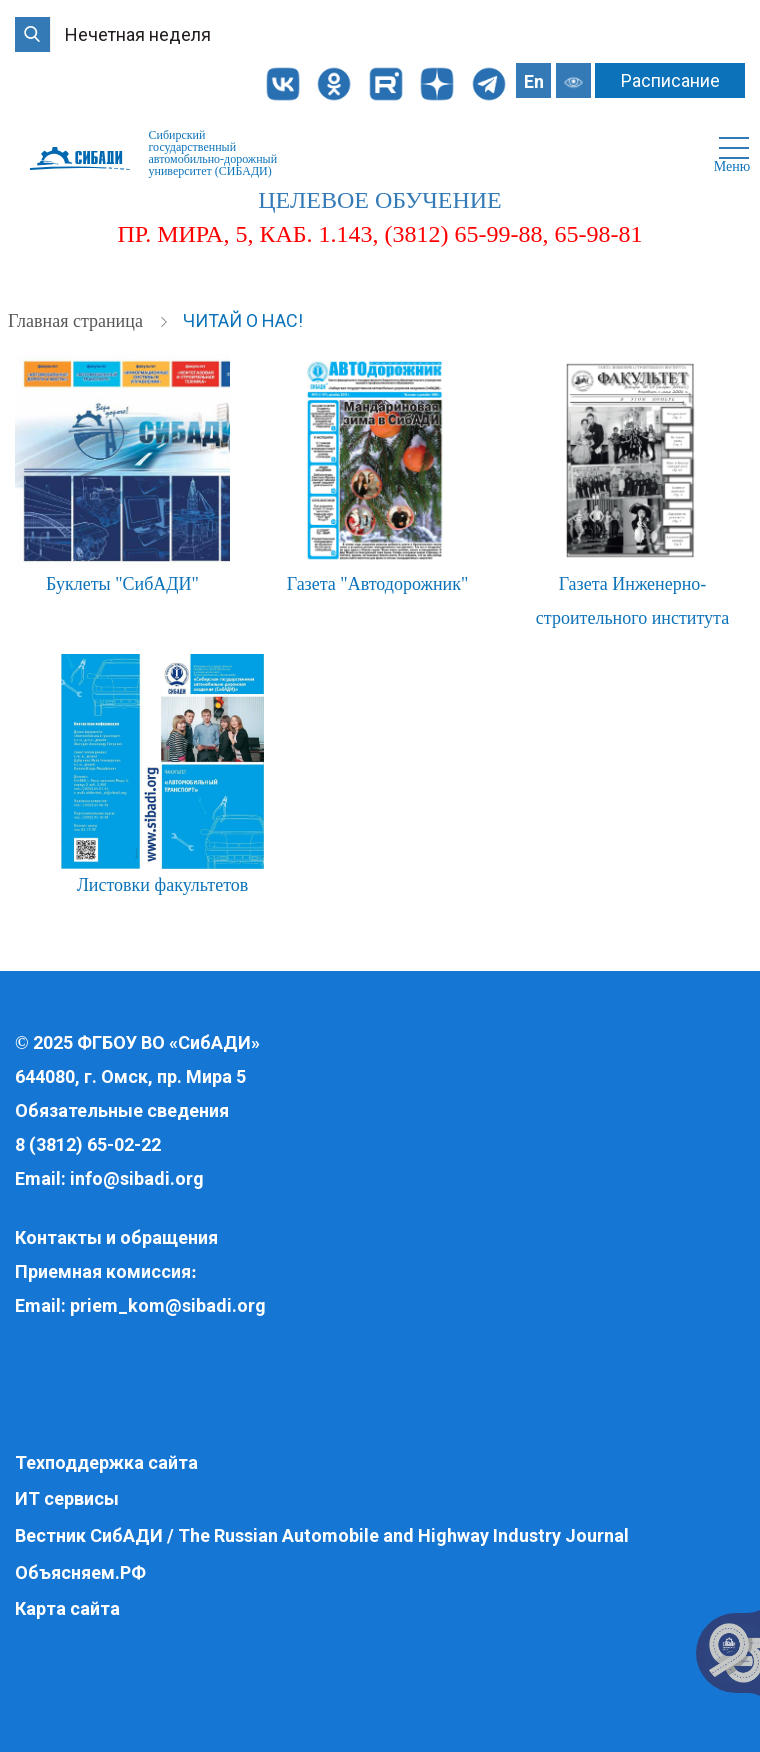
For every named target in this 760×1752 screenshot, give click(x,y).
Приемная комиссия (103, 1271)
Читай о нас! (243, 320)
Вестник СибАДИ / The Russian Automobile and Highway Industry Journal (322, 1535)
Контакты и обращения (116, 1237)
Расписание (670, 80)
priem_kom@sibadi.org (168, 1305)
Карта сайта (67, 1608)
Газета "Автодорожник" (378, 584)
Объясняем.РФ (80, 1572)
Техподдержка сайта (106, 1462)
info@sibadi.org (137, 1178)
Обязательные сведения (122, 1110)
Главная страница (77, 321)
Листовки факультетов (163, 885)
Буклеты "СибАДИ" (122, 584)
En (534, 81)
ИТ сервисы (67, 1498)
